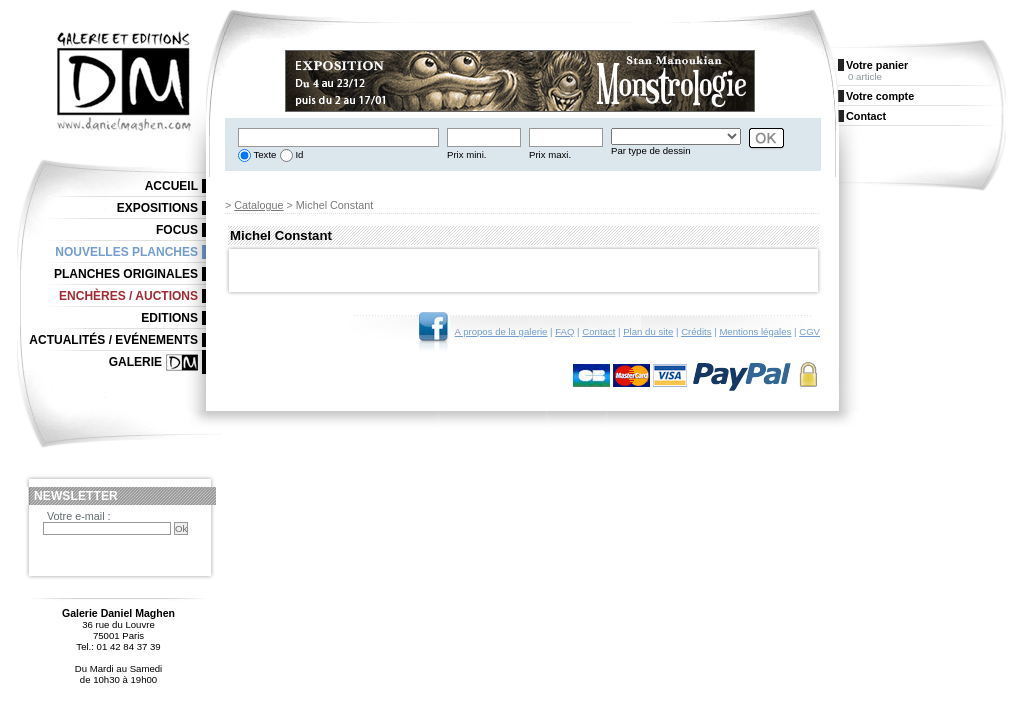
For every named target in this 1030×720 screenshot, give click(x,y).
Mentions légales (755, 331)
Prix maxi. (550, 154)
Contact (598, 331)
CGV (809, 331)
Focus (177, 230)
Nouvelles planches (126, 252)
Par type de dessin (650, 150)
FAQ (564, 331)
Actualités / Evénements (113, 340)
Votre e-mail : (79, 516)
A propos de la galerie (501, 331)
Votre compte (880, 96)
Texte (263, 154)
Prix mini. (466, 154)
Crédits (696, 331)
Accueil (171, 186)
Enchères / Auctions (128, 296)
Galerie (135, 362)
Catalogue (258, 205)
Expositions (157, 208)
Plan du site (648, 331)
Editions (169, 318)
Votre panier (877, 65)
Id (298, 154)
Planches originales (126, 274)
